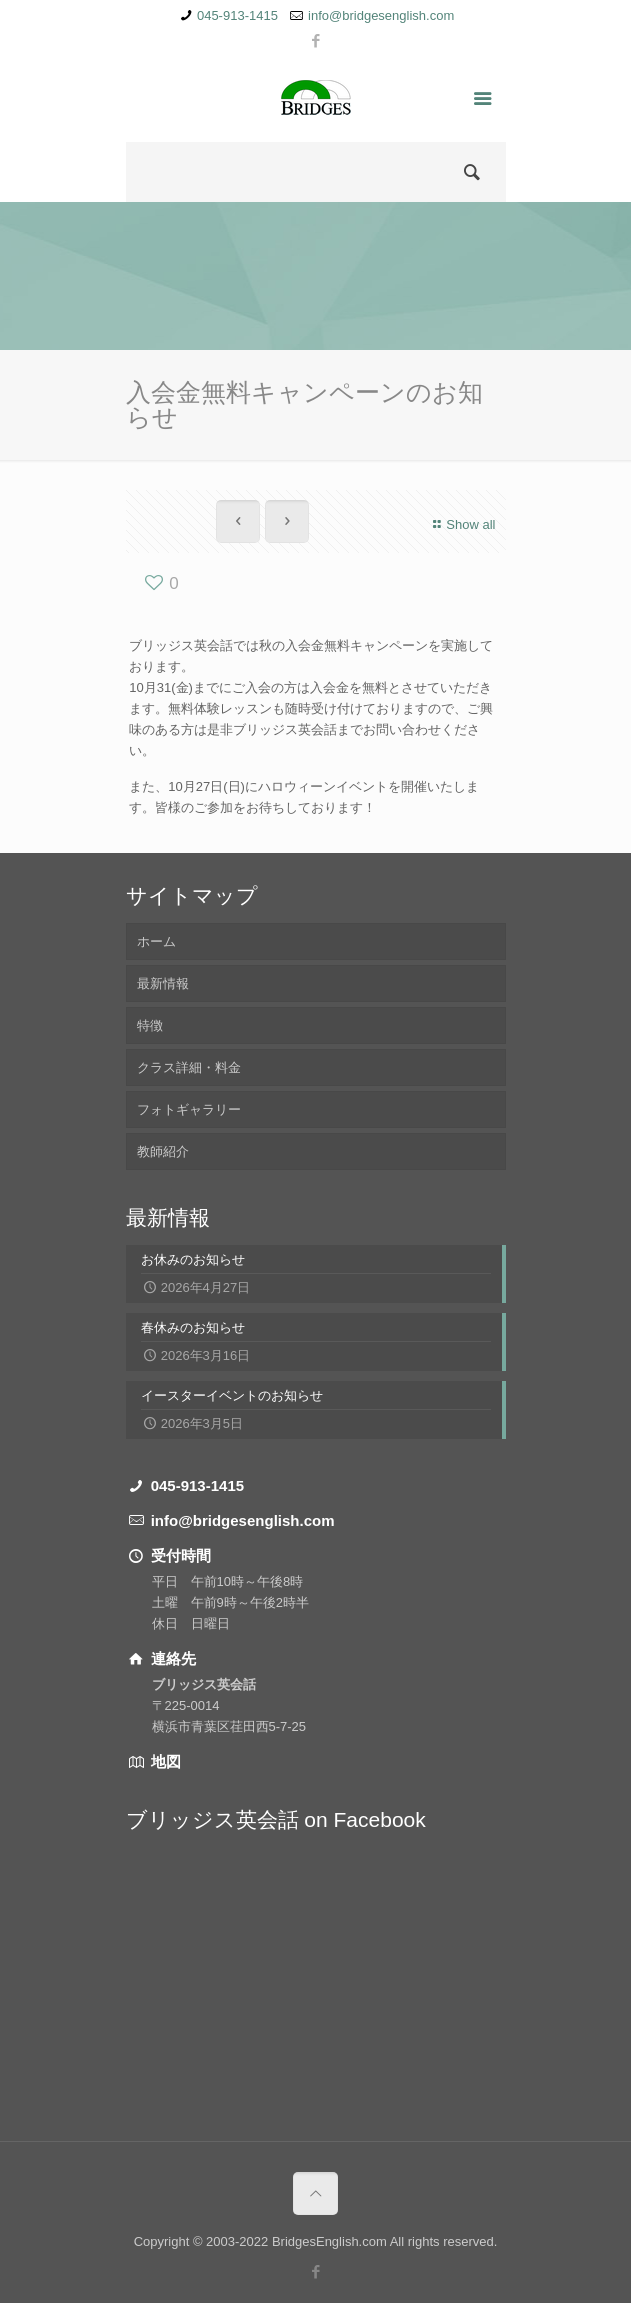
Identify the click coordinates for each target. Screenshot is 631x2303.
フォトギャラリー (189, 1109)
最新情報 (163, 983)
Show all (461, 524)
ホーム (156, 941)
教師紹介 (163, 1151)
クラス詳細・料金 (189, 1067)
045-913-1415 (237, 15)
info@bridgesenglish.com (381, 15)
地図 (164, 1761)
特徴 (150, 1025)
